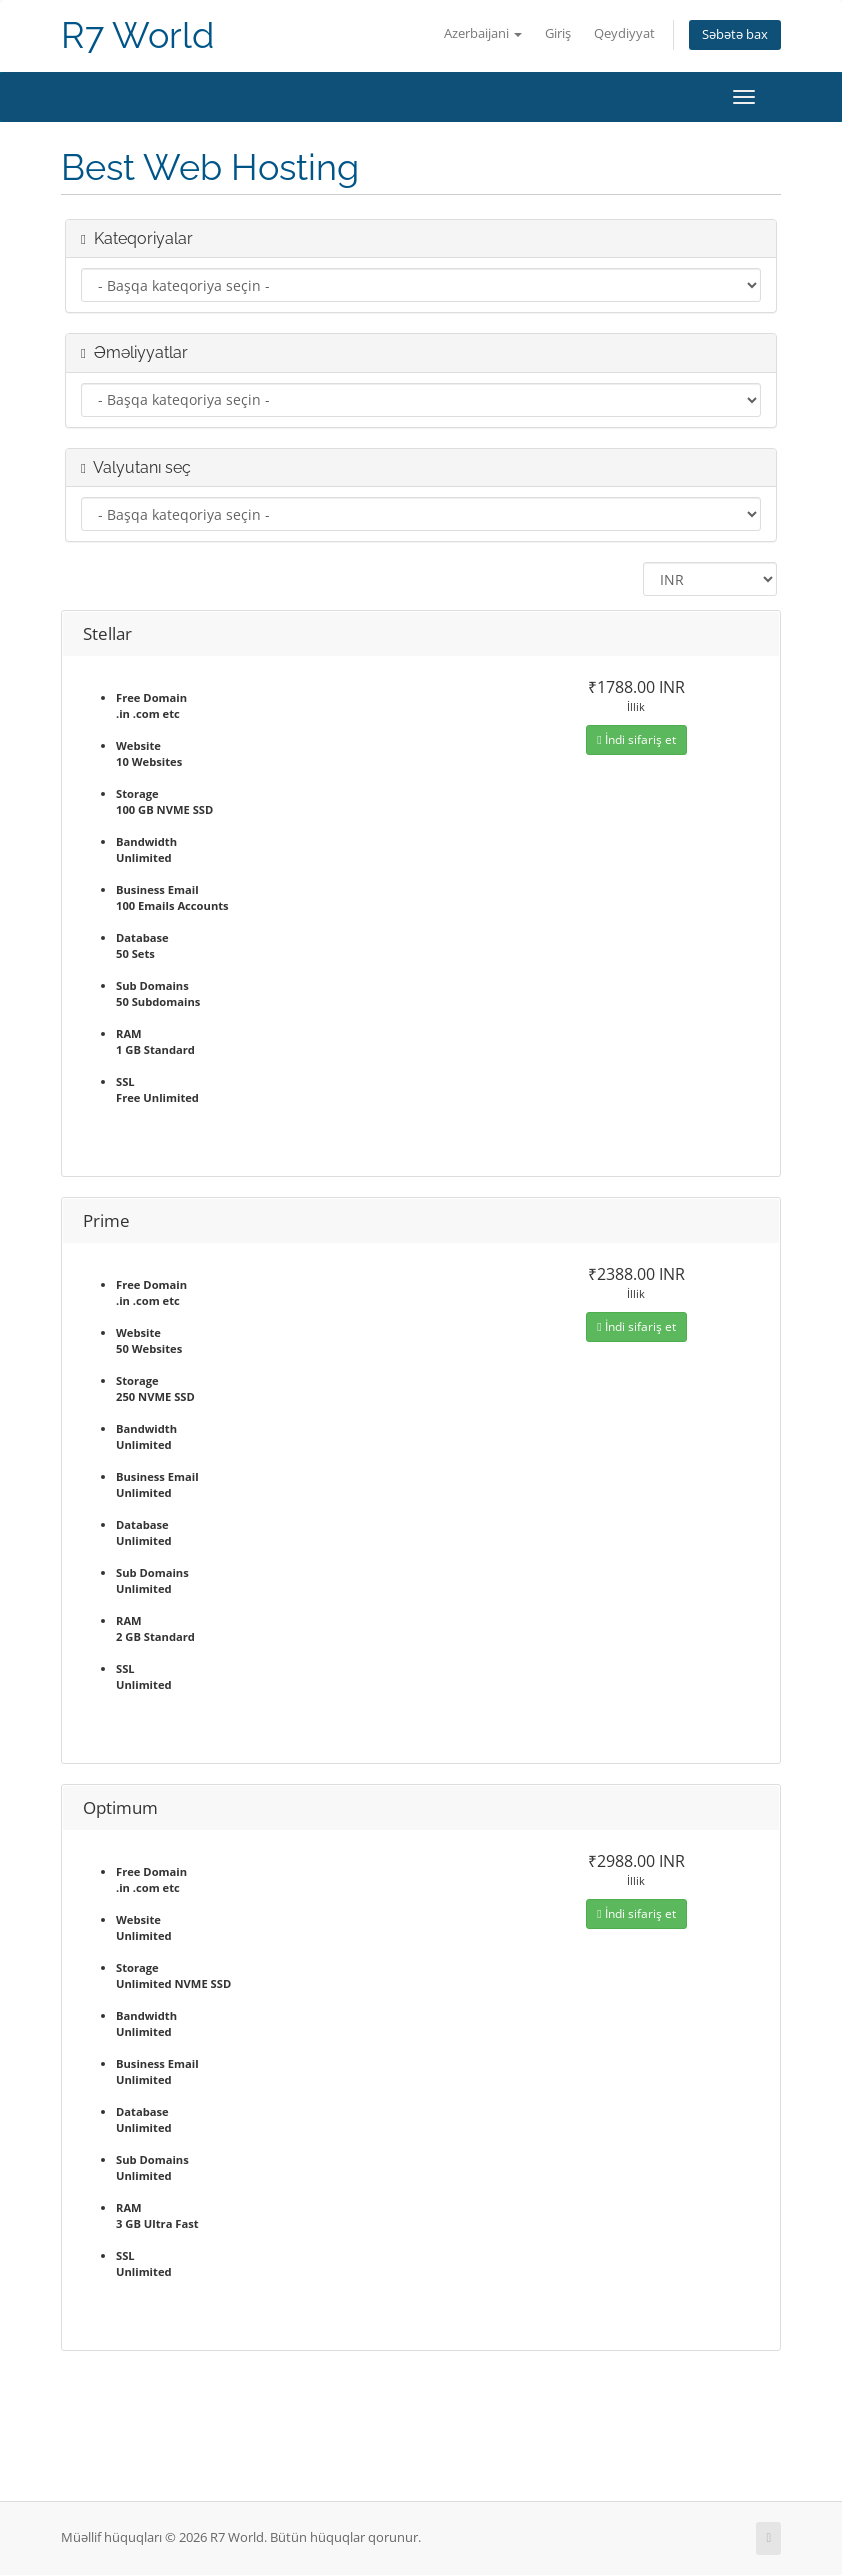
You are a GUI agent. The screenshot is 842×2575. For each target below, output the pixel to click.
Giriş (558, 33)
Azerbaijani (483, 33)
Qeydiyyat (624, 33)
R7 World (137, 35)
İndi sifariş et (636, 739)
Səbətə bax (735, 34)
